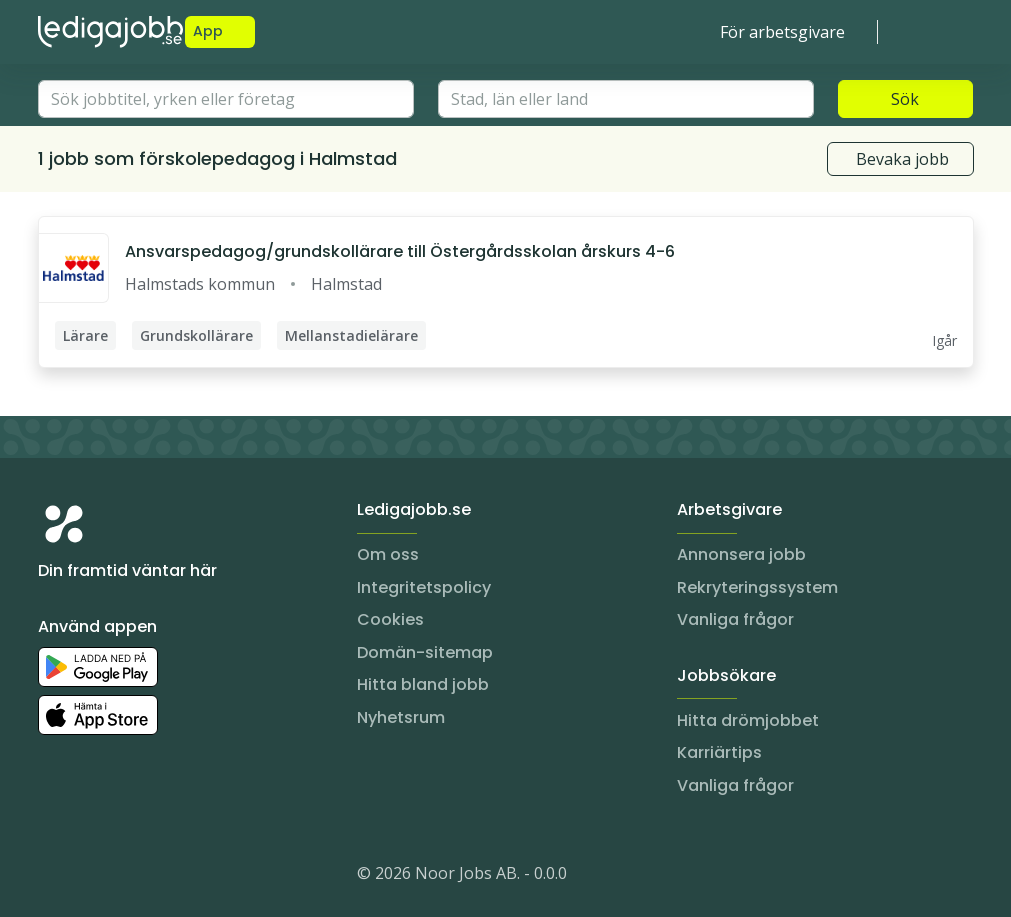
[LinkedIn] (94, 877)
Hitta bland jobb (423, 684)
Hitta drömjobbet (748, 720)
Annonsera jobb (741, 554)
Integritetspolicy (424, 587)
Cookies (390, 619)
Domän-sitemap (425, 652)
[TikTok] (174, 877)
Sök (905, 99)
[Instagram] (54, 877)
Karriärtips (719, 752)
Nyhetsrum (401, 717)
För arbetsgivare (782, 32)
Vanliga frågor (735, 619)
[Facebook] (134, 877)
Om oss (388, 554)
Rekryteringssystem (757, 587)
